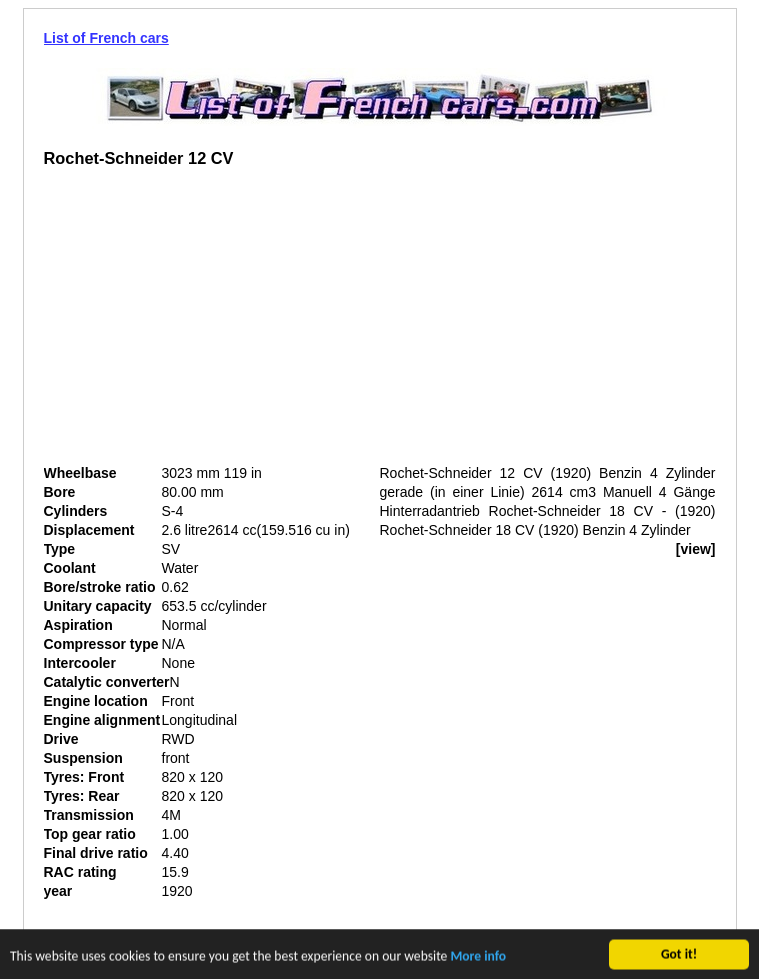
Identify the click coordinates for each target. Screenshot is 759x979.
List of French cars (106, 38)
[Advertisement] (212, 324)
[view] (696, 549)
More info (478, 957)
